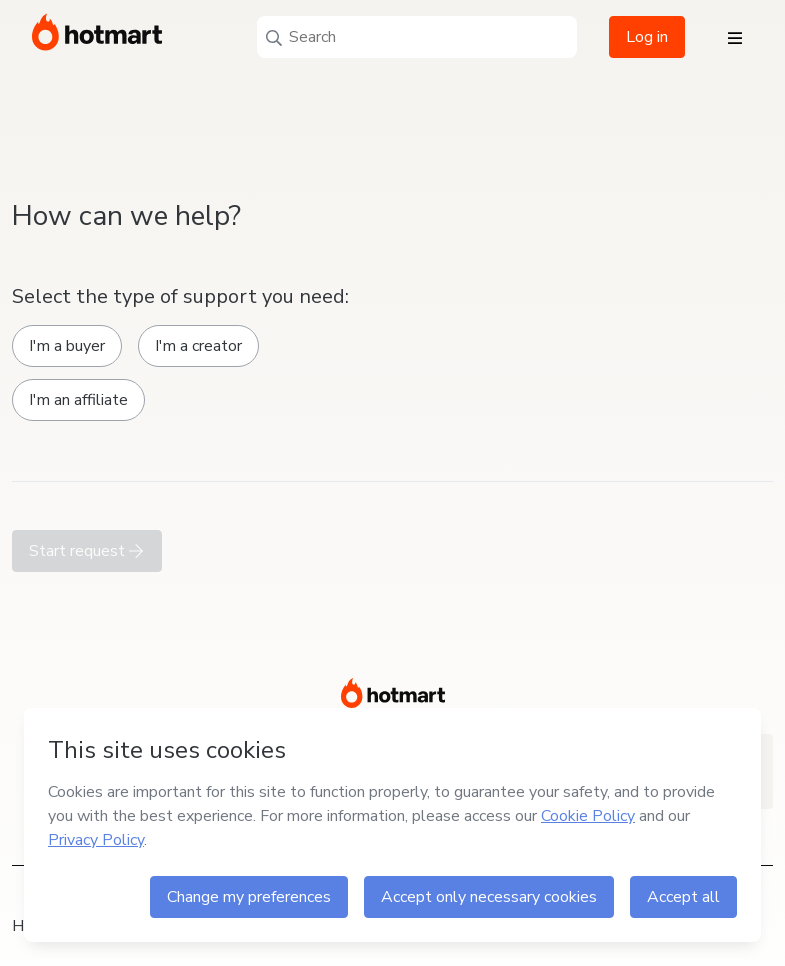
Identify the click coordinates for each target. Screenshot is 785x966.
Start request (87, 551)
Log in (647, 37)
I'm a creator (198, 346)
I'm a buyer (67, 346)
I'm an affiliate (78, 400)
